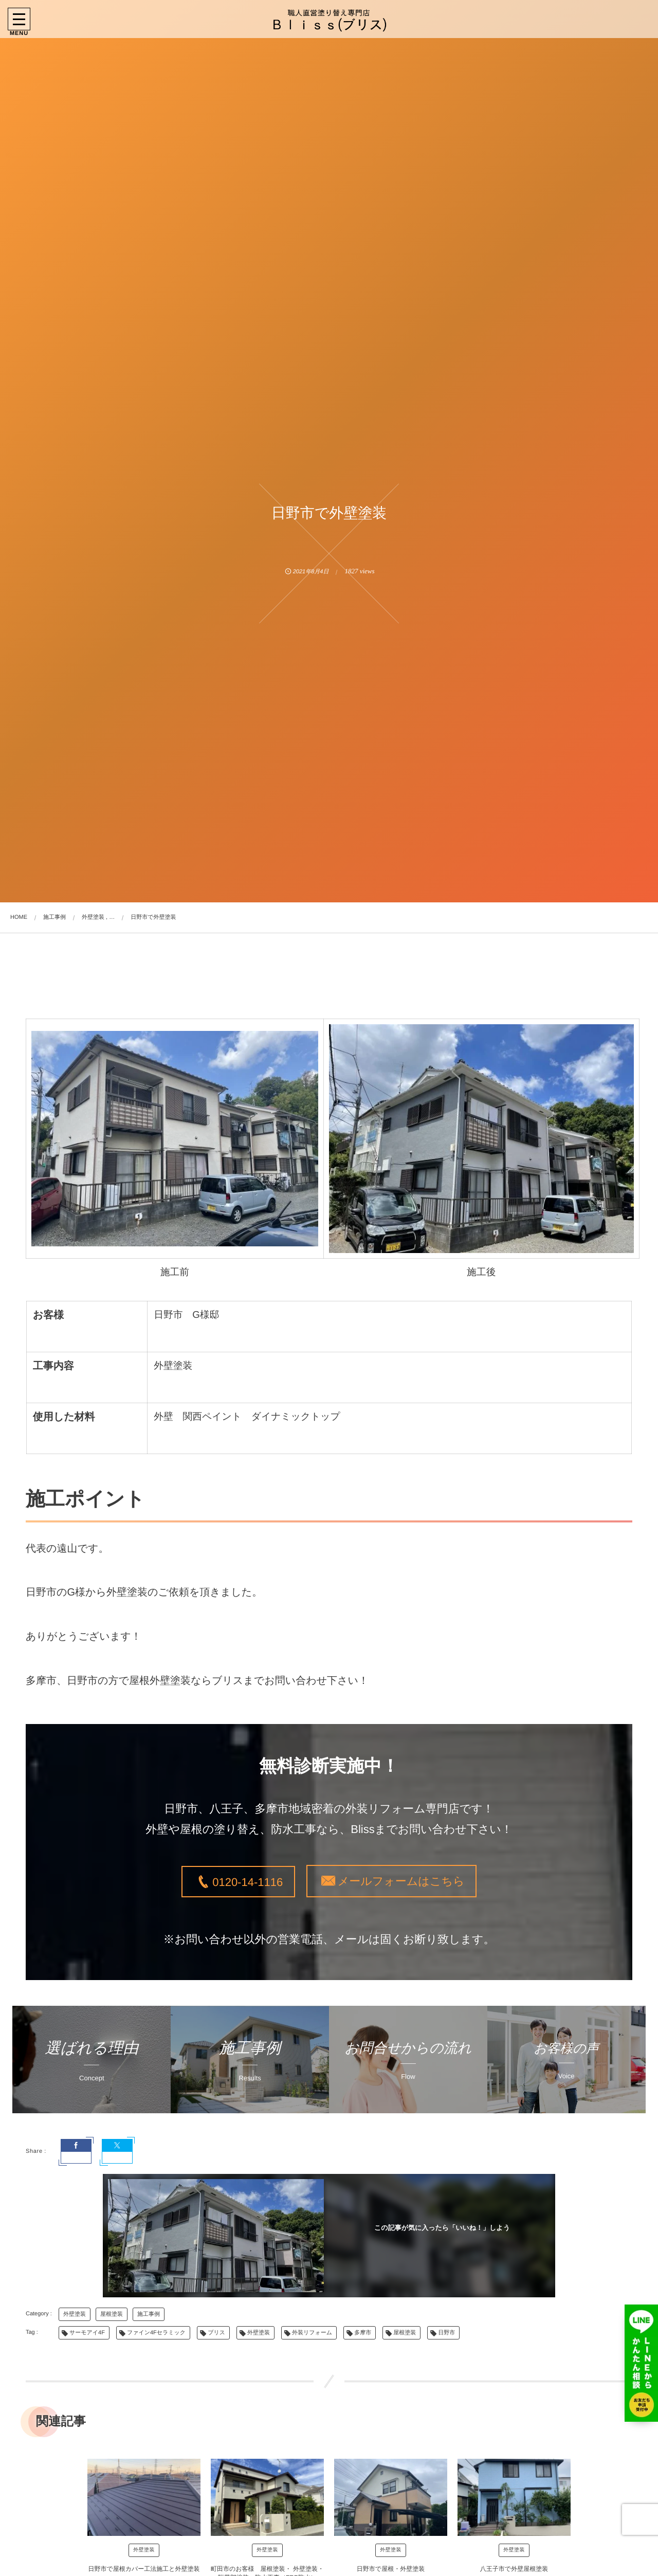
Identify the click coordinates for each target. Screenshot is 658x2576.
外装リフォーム (312, 2333)
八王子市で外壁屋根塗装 (514, 2568)
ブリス (216, 2333)
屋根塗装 (111, 2314)
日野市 (446, 2333)
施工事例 (148, 2314)
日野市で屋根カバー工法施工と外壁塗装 (143, 2568)
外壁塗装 (74, 2314)
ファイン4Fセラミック (156, 2333)
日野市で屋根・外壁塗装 (391, 2568)
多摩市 (362, 2333)
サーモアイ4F (87, 2333)
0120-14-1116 (247, 1882)
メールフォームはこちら (401, 1881)
